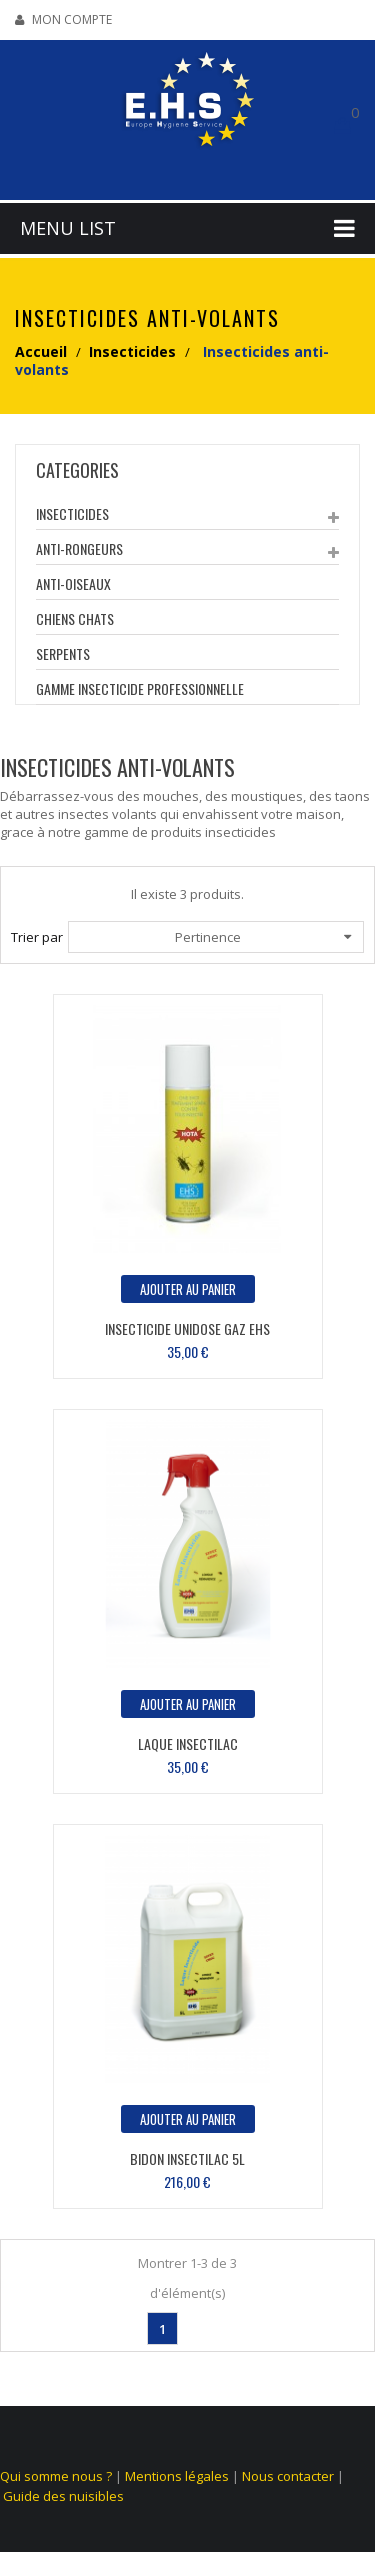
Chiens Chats (75, 618)
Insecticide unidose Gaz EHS (187, 1328)
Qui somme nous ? (56, 2476)
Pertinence (263, 937)
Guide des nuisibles (63, 2496)
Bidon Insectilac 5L (187, 2158)
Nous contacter (288, 2476)
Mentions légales (177, 2476)
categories (77, 470)
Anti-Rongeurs (79, 548)
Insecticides (72, 513)
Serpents (63, 653)
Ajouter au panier (188, 1289)
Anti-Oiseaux (73, 583)
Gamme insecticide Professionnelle (140, 688)
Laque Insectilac (188, 1743)
